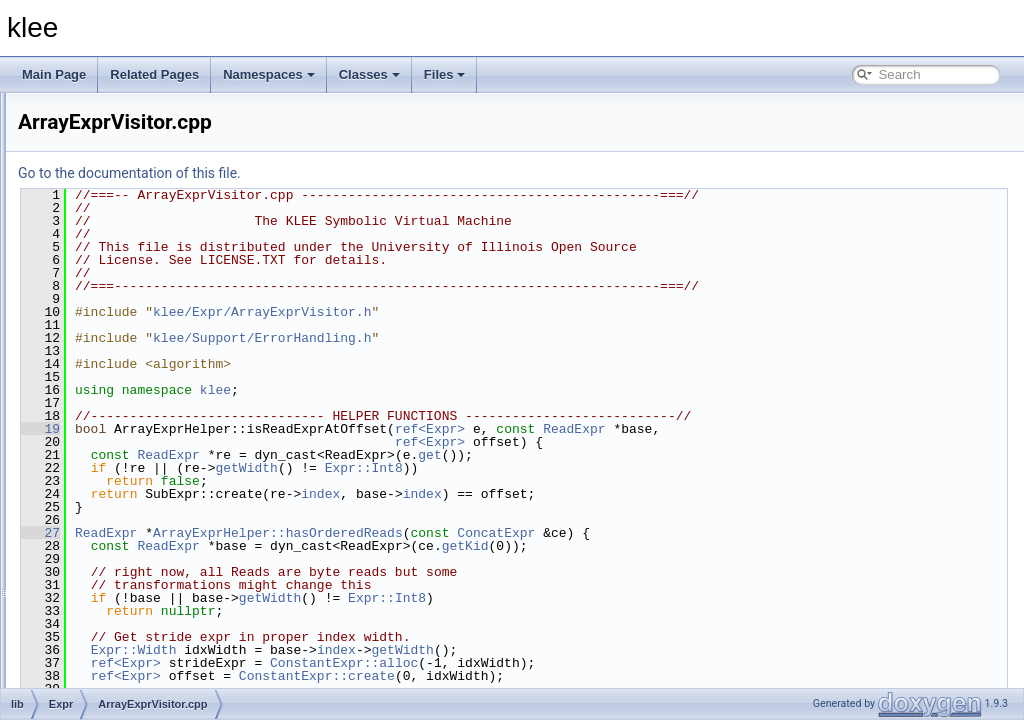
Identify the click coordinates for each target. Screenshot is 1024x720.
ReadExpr (824, 429)
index (570, 494)
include (85, 224)
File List (70, 180)
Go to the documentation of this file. (379, 173)
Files (445, 74)
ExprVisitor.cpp (138, 620)
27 (290, 533)
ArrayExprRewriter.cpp (158, 378)
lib (72, 246)
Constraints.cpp (139, 466)
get (679, 455)
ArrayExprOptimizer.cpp (161, 356)
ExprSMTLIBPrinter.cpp (160, 576)
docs (78, 202)
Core (95, 290)
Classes (369, 74)
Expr (94, 312)
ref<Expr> (680, 429)
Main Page (54, 74)
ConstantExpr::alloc (594, 663)
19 (290, 429)
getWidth (496, 468)
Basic (96, 268)
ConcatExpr (746, 533)
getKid (715, 546)
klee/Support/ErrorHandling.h (512, 338)
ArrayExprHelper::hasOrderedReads (528, 533)
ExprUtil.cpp (130, 598)
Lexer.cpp (124, 642)
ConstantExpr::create (567, 676)
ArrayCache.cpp (141, 334)
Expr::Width (384, 650)
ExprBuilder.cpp (140, 510)
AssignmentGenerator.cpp (167, 444)
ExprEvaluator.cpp (146, 532)
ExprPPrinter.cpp (143, 554)
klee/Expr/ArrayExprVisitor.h (512, 312)
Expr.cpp (121, 488)
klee (465, 390)
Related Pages (154, 74)
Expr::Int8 (614, 468)
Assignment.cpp (140, 422)
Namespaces (269, 74)
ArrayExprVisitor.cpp (152, 400)
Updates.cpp (131, 686)
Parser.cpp (126, 664)
